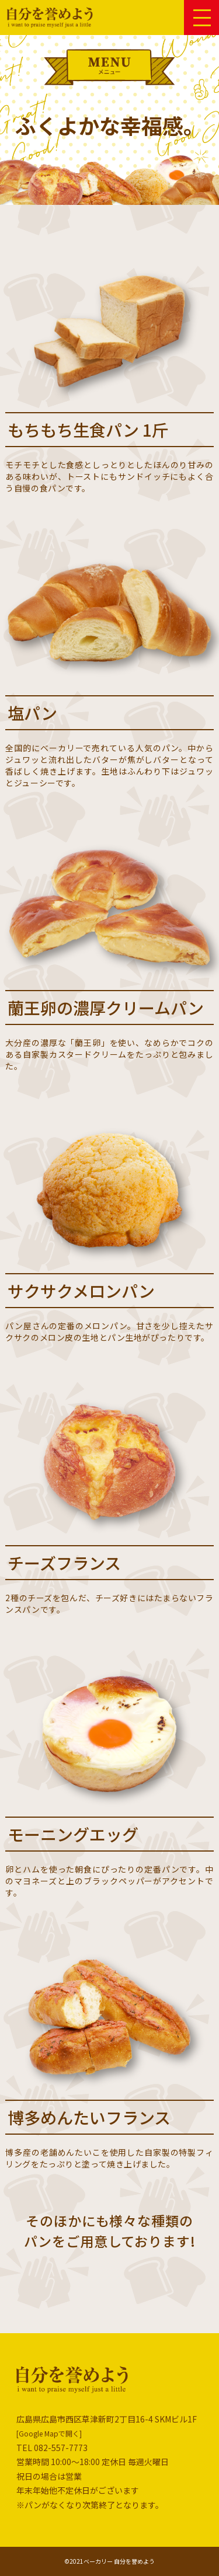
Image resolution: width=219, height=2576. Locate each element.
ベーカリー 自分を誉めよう (119, 2561)
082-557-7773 (61, 2447)
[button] (202, 17)
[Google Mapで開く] (49, 2433)
